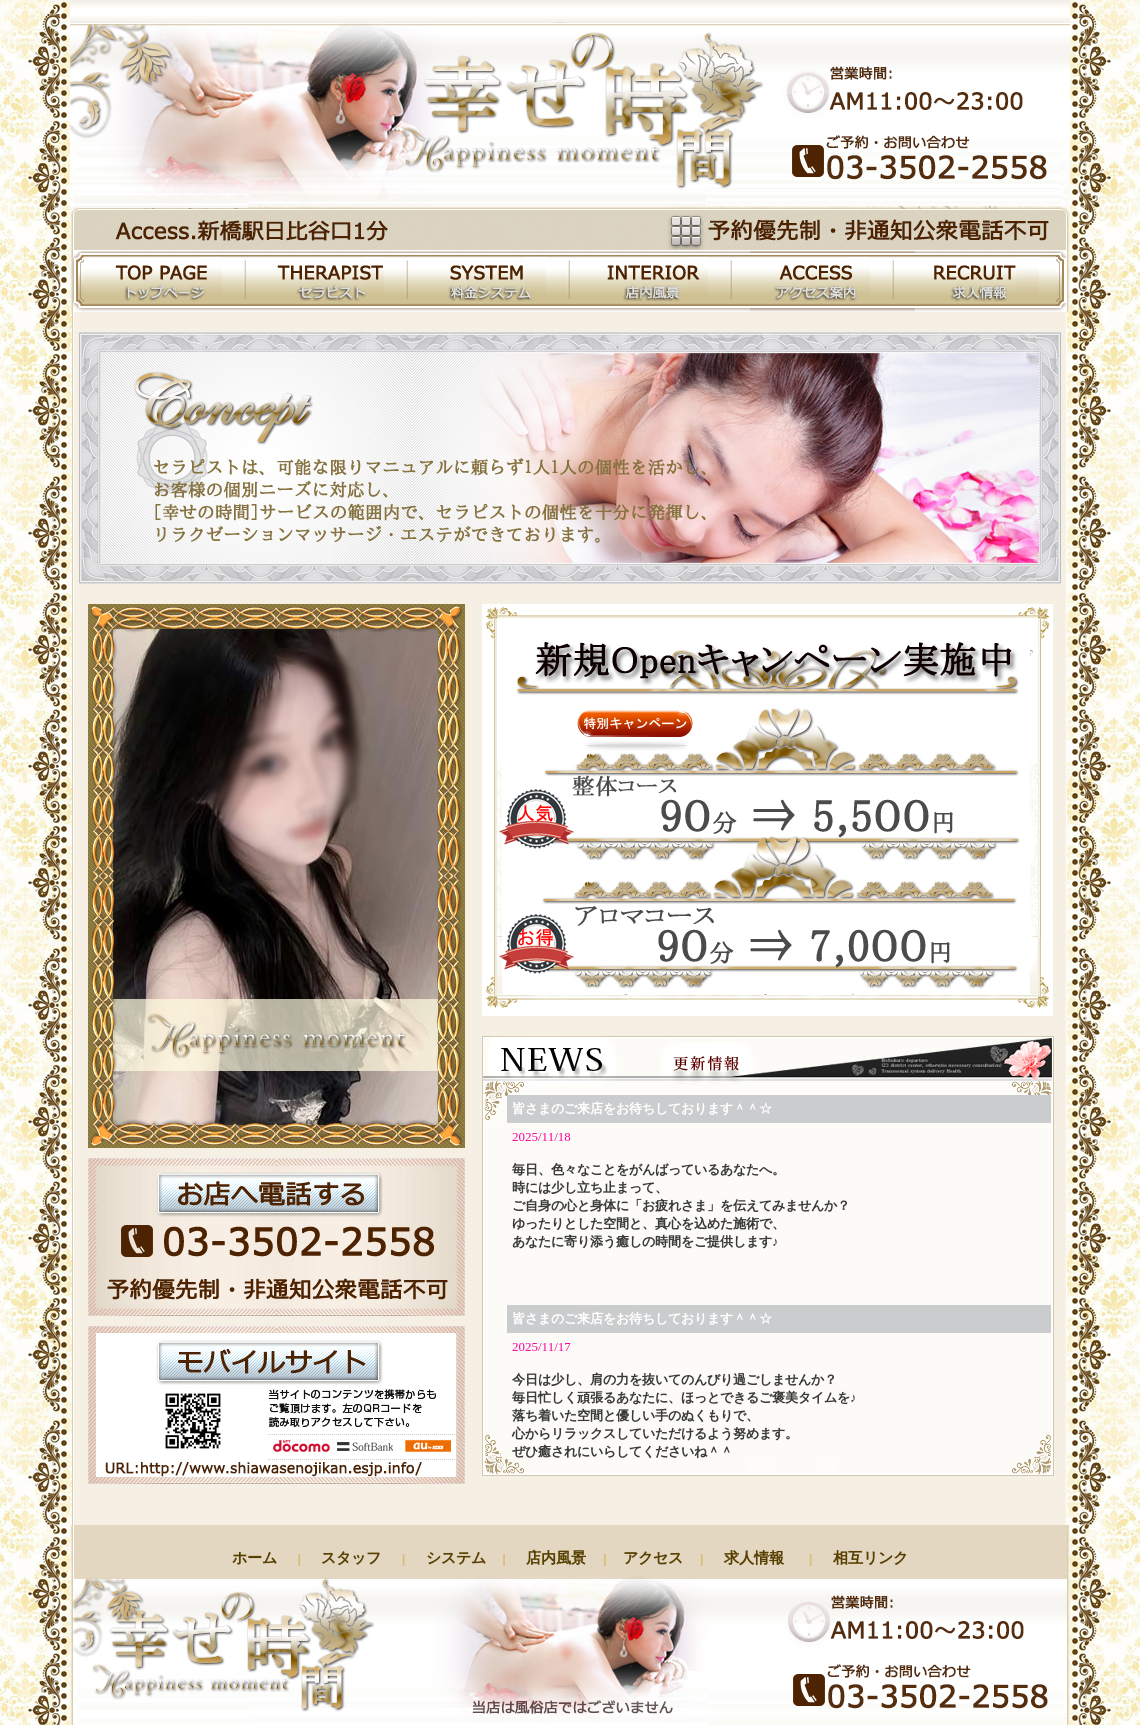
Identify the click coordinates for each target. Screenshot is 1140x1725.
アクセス (653, 1557)
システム (455, 1557)
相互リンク (866, 1557)
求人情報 (749, 1557)
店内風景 (556, 1557)
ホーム (259, 1557)
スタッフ (351, 1557)
